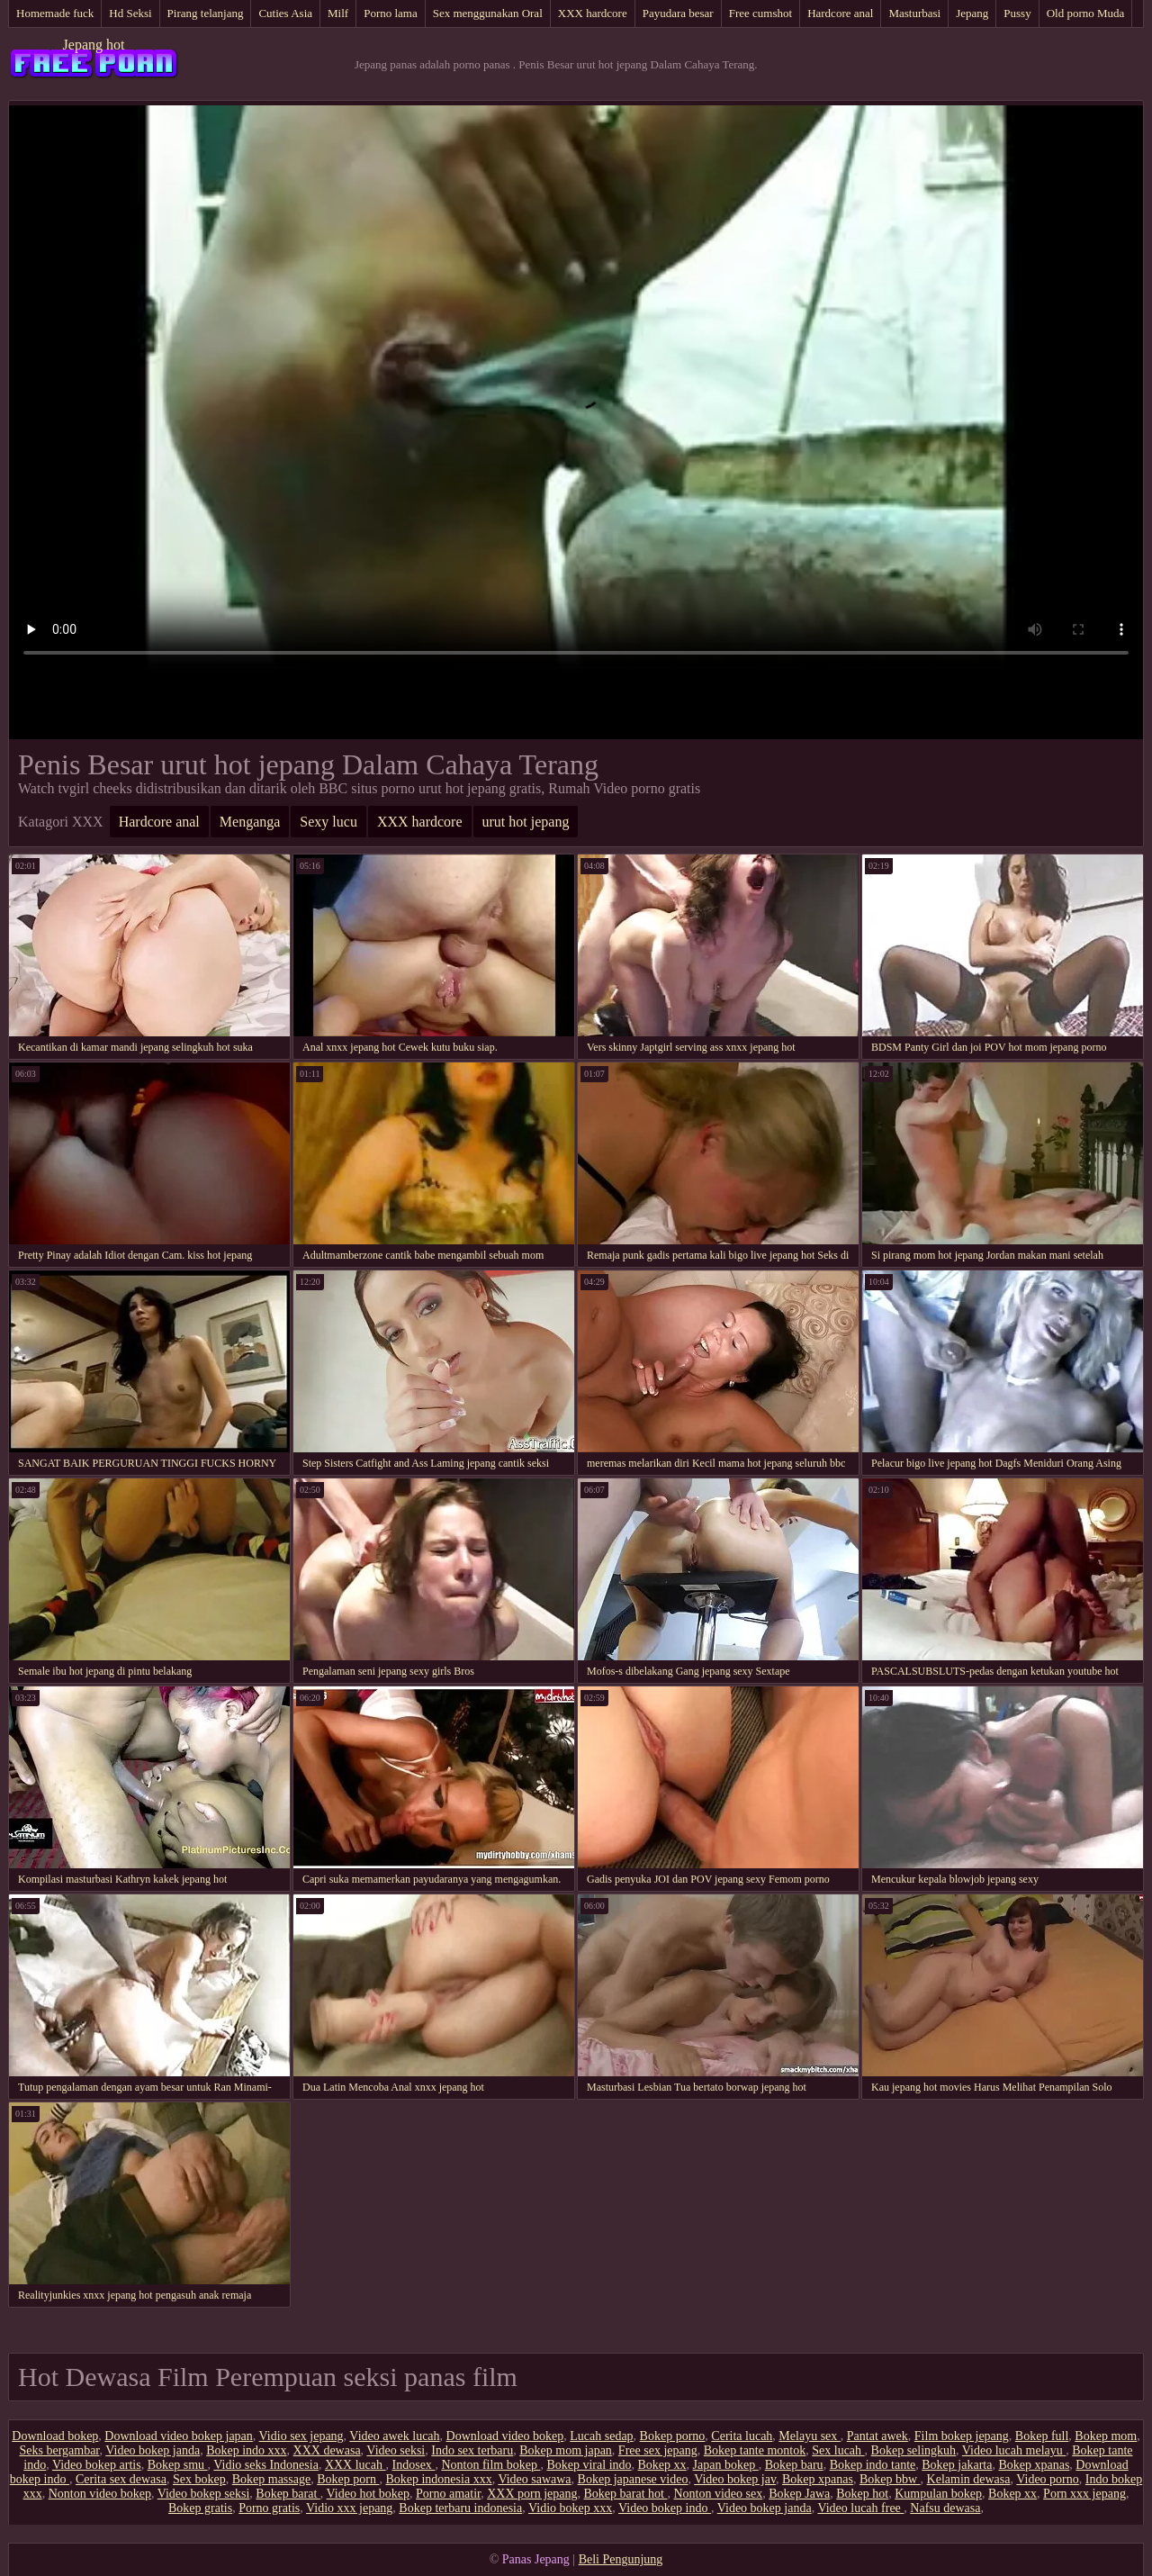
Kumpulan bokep (938, 2493)
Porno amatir (448, 2493)
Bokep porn (348, 2479)
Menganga (250, 821)
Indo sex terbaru (472, 2450)
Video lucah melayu (1014, 2450)
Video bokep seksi (204, 2493)
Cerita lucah (741, 2436)
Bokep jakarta (957, 2465)
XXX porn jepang (532, 2493)
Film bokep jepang (961, 2436)
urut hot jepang (526, 821)
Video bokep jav (735, 2479)
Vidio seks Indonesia (266, 2465)
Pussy (1017, 13)
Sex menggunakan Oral (488, 13)
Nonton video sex (717, 2493)
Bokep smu (178, 2465)
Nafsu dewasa (945, 2508)
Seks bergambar (59, 2450)
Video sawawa (534, 2479)
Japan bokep (726, 2465)
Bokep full (1042, 2436)
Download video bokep (505, 2436)
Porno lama (391, 13)
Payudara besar (678, 13)
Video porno (1047, 2479)
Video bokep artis (96, 2465)
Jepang (972, 13)
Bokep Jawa (799, 2493)
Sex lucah (838, 2450)
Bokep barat (288, 2493)
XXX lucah (355, 2465)
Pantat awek (877, 2436)
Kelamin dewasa (969, 2479)
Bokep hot (862, 2493)
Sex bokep (199, 2479)
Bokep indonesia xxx (438, 2479)
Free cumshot (760, 13)
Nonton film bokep (490, 2465)
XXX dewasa (327, 2450)
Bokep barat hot (626, 2493)
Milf (338, 13)
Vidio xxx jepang (349, 2508)
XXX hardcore (592, 13)
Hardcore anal (840, 13)
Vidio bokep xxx (570, 2508)
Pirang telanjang (205, 13)
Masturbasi (914, 13)
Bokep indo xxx (246, 2450)
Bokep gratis (200, 2508)
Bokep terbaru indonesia (460, 2508)
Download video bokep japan (178, 2436)
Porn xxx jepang (1084, 2493)
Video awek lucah (394, 2436)
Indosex (414, 2465)
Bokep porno (673, 2436)
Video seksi (395, 2450)
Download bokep (55, 2436)
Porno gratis (269, 2508)
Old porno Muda (1086, 13)
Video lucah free (860, 2508)
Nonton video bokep (100, 2493)
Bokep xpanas (1033, 2465)
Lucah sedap (601, 2436)
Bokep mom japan (565, 2450)
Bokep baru (794, 2465)
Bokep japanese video (633, 2479)
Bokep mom (1106, 2436)
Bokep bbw (890, 2479)
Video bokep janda (152, 2450)
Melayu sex (809, 2436)
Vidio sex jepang (301, 2436)
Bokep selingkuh (914, 2450)
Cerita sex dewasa (121, 2479)
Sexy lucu (328, 821)
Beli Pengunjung (621, 2559)
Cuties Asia (285, 13)
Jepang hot (94, 44)
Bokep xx (662, 2465)
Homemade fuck (55, 13)
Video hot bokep (368, 2493)
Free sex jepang (658, 2450)
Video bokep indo (664, 2508)
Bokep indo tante (873, 2465)
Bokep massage (271, 2479)
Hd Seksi (130, 13)
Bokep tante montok (755, 2450)
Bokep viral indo (588, 2465)
